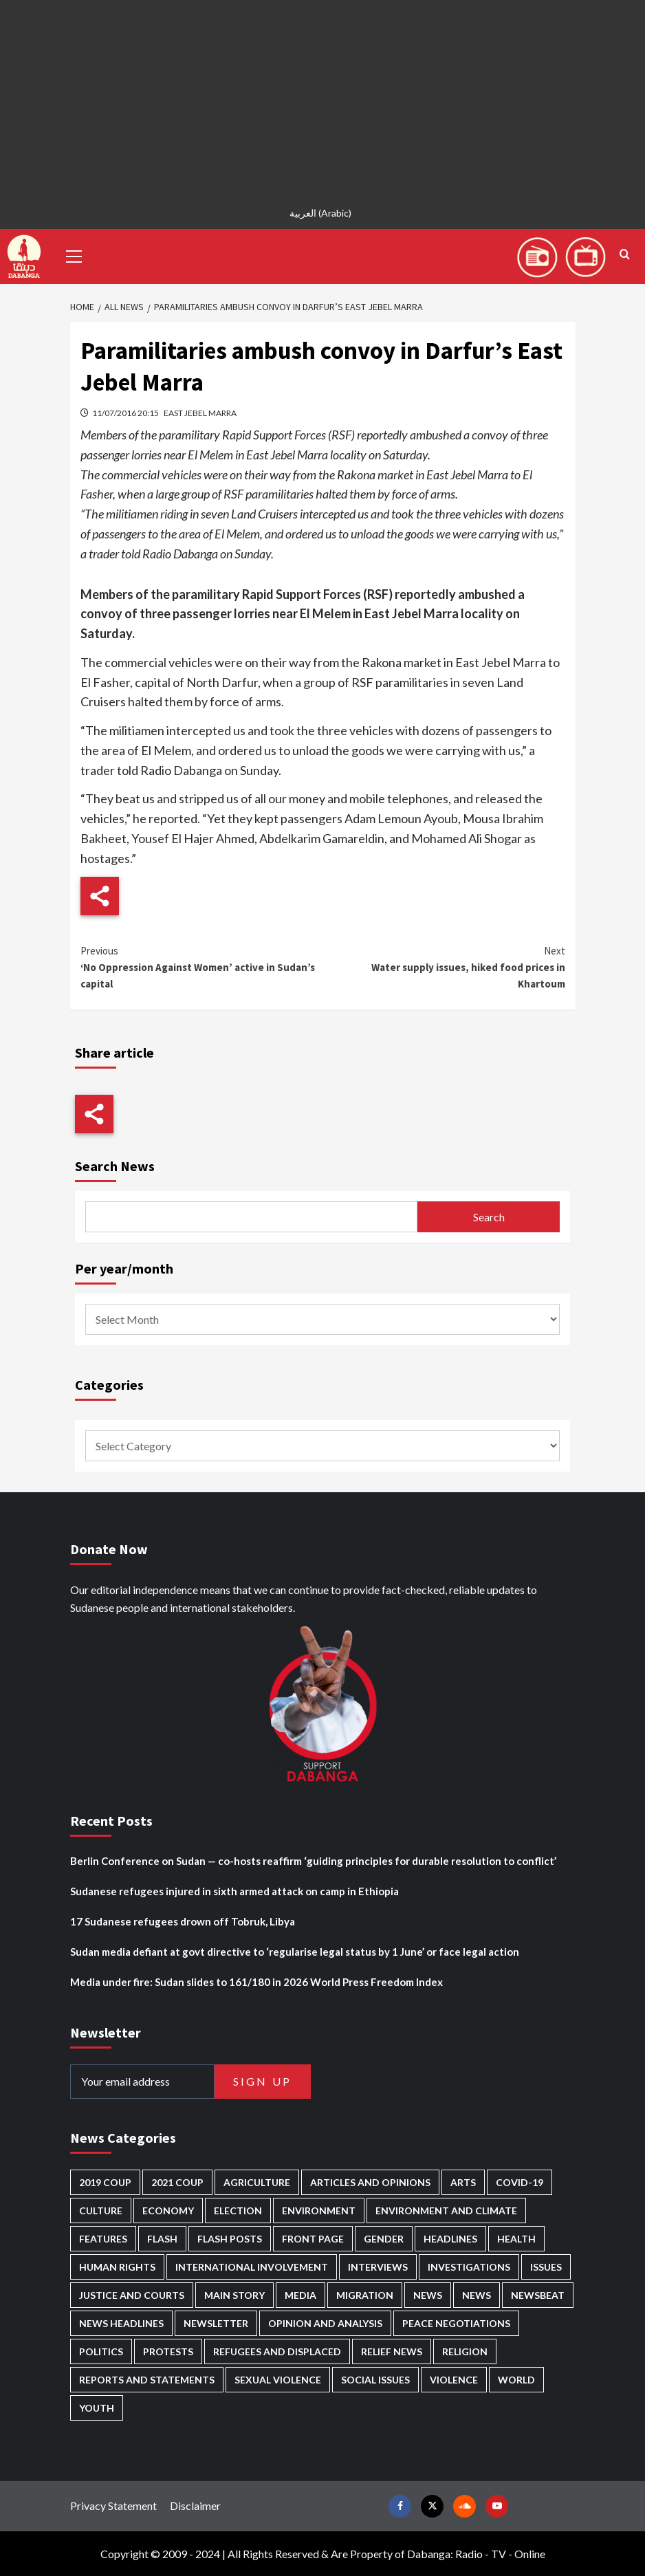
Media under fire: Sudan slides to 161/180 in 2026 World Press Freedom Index (256, 1982)
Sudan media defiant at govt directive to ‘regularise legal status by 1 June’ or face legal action (294, 1951)
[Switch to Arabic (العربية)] (322, 212)
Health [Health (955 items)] (516, 2239)
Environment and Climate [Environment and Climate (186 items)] (446, 2210)
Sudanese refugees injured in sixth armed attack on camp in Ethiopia (234, 1891)
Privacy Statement (113, 2505)
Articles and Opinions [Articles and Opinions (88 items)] (370, 2182)
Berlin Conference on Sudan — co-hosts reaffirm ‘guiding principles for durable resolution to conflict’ (313, 1861)
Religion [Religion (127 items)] (465, 2351)
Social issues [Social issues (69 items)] (375, 2380)
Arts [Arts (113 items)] (463, 2182)
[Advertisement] (322, 96)
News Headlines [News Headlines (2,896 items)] (121, 2323)
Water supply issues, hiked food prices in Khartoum (443, 966)
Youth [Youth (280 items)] (96, 2408)
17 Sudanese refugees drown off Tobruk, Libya (182, 1921)
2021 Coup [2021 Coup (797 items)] (177, 2182)
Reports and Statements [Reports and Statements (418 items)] (147, 2380)
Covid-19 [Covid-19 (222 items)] (519, 2182)
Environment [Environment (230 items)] (319, 2210)
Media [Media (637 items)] (300, 2295)
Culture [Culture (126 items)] (100, 2210)
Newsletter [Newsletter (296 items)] (216, 2323)
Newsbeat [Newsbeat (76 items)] (538, 2295)
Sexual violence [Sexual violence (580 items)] (277, 2380)
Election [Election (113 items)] (238, 2210)
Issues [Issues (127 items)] (546, 2267)
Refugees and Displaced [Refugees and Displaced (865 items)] (277, 2351)
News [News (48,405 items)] (427, 2295)
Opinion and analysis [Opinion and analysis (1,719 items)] (325, 2323)
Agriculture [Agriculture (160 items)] (256, 2182)
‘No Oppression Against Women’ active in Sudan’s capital (201, 966)
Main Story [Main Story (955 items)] (234, 2295)
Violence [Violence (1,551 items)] (454, 2380)
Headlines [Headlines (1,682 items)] (450, 2239)
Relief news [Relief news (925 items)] (391, 2351)
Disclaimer (195, 2505)
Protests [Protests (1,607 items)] (168, 2351)
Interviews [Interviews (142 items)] (378, 2267)
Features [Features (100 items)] (103, 2239)
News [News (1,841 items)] (476, 2295)
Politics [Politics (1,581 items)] (101, 2351)
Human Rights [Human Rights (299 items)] (117, 2267)
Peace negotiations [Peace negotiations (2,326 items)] (456, 2323)
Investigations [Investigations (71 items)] (469, 2267)
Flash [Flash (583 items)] (162, 2239)
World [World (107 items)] (516, 2380)
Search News (115, 1166)
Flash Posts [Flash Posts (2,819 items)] (229, 2239)
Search (489, 1216)
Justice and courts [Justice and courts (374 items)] (131, 2295)
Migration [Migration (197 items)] (364, 2295)
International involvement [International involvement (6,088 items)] (251, 2267)
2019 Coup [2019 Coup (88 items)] (105, 2182)
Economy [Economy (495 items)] (168, 2210)
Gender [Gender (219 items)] (384, 2239)
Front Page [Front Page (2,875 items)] (313, 2239)
